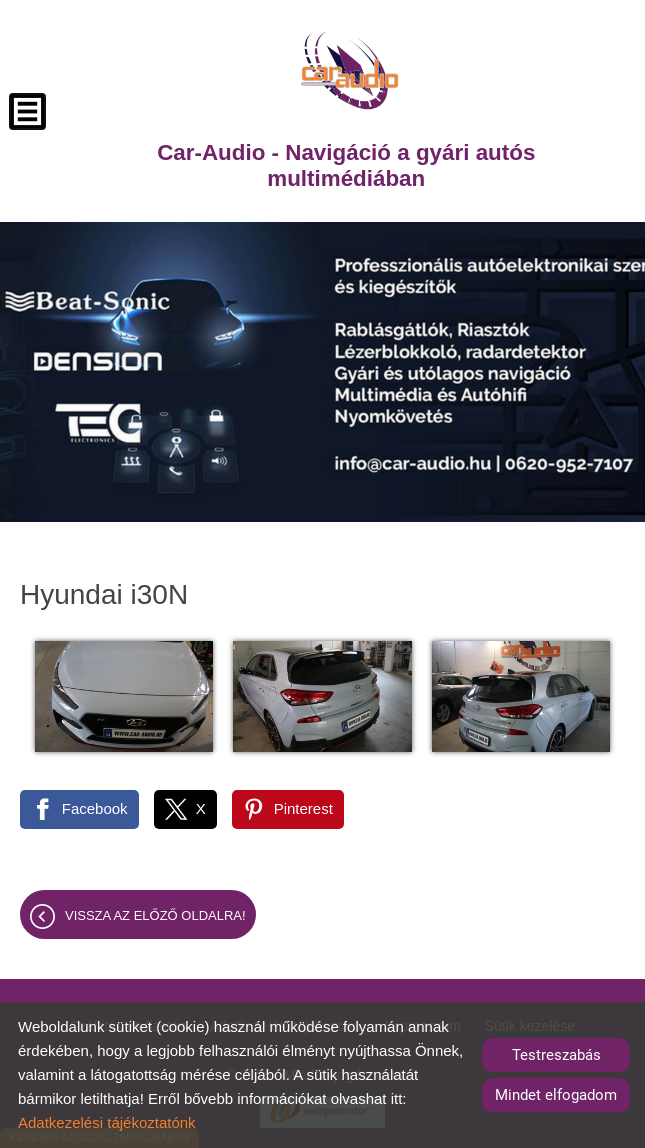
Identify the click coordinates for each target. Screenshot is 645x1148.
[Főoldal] (349, 70)
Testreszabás (556, 1055)
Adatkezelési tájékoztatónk (107, 1122)
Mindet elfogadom (556, 1095)
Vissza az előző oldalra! (155, 915)
